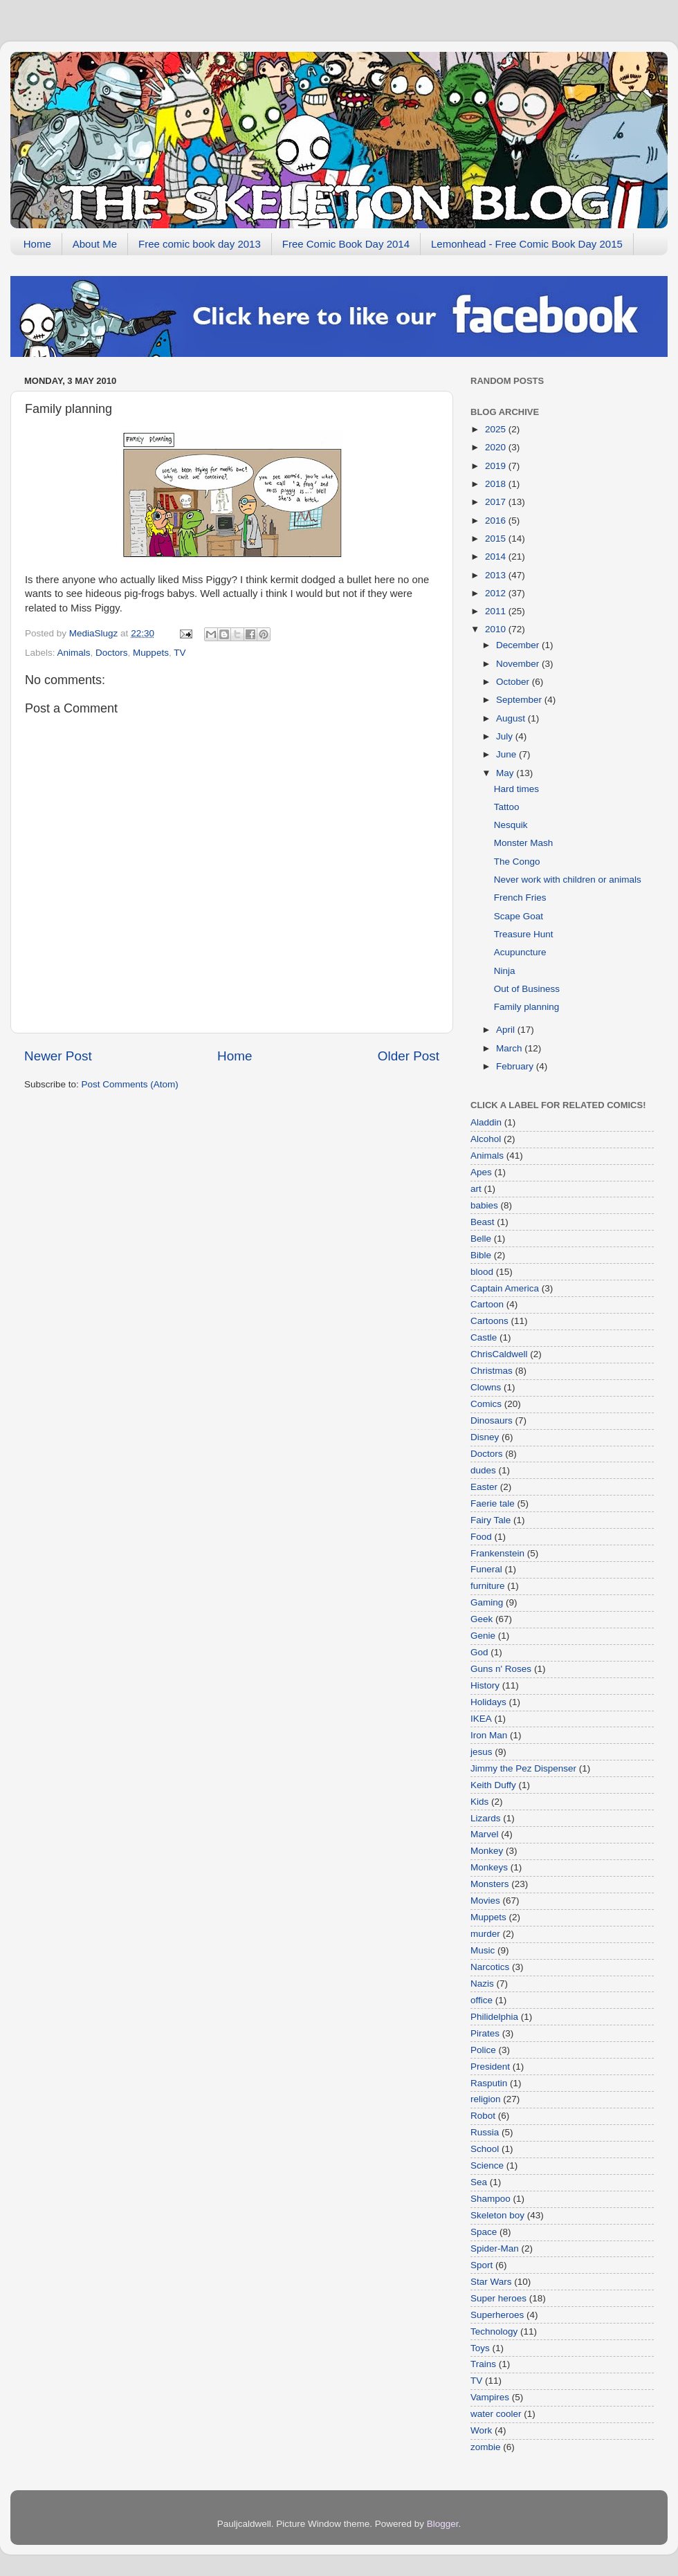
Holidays (488, 1702)
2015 (496, 538)
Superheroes (497, 2315)
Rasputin (488, 2083)
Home (37, 244)
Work (481, 2430)
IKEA (481, 1718)
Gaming (486, 1602)
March (510, 1048)
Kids (479, 1801)
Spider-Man (494, 2248)
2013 (496, 575)
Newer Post (58, 1056)
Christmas (491, 1370)
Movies (485, 1900)
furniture (487, 1586)
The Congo (517, 861)
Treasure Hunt (523, 934)
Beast (482, 1222)
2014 (496, 556)
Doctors (111, 652)
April (506, 1029)
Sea (478, 2182)
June (507, 754)
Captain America (504, 1288)
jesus (481, 1752)
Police (483, 2050)
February (516, 1066)
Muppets (151, 652)
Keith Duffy (493, 1785)
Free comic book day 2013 (199, 244)
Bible (480, 1255)
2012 (496, 593)
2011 (496, 611)
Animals (74, 652)
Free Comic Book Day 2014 (346, 244)
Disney (484, 1437)
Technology (493, 2331)
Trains (483, 2364)
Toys (480, 2348)
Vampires (489, 2397)
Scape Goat (518, 916)
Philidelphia (494, 2017)
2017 (496, 502)
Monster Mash (523, 843)
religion (485, 2099)
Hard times (516, 789)
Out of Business (527, 989)
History (485, 1685)
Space (483, 2232)
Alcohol (485, 1139)
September (520, 699)
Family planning (527, 1007)
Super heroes (498, 2298)
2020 (496, 447)
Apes (481, 1172)
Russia (484, 2132)
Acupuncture (520, 952)
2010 (496, 629)
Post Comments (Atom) (130, 1084)
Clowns (485, 1387)
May (506, 773)
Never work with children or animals (567, 879)
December (519, 645)
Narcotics (489, 1967)
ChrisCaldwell (499, 1354)
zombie (485, 2447)
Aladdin (486, 1122)
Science (487, 2165)
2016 (496, 520)
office (481, 2000)
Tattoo (507, 807)
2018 (496, 484)
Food (481, 1536)
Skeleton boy (497, 2215)
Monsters (489, 1884)
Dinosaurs (491, 1420)
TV (179, 652)
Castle (483, 1337)
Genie (482, 1635)
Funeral (486, 1569)
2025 (496, 429)
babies (484, 1205)
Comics (486, 1404)
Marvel (484, 1834)
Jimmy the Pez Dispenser (523, 1768)
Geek (481, 1619)
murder (485, 1934)
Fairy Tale (490, 1520)
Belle (480, 1238)
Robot (482, 2115)
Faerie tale (492, 1503)
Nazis (482, 1983)
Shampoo (490, 2198)
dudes (483, 1470)
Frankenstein (497, 1553)
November (519, 664)
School (484, 2149)
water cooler (496, 2414)
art (476, 1189)
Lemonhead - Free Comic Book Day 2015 (527, 244)
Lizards (485, 1818)
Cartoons (489, 1321)
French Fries (520, 897)
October (514, 682)
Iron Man (488, 1735)
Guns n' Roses (500, 1669)
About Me (95, 244)
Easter (483, 1487)
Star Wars (491, 2281)
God (479, 1652)
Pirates (485, 2033)
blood (481, 1272)
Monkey (486, 1851)
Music (482, 1950)
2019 (496, 466)
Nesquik (511, 825)
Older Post (408, 1056)
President (490, 2066)
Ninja (504, 971)
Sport (481, 2265)
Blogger (443, 2524)
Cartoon (487, 1304)
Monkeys (489, 1867)
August (512, 718)
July (505, 736)
